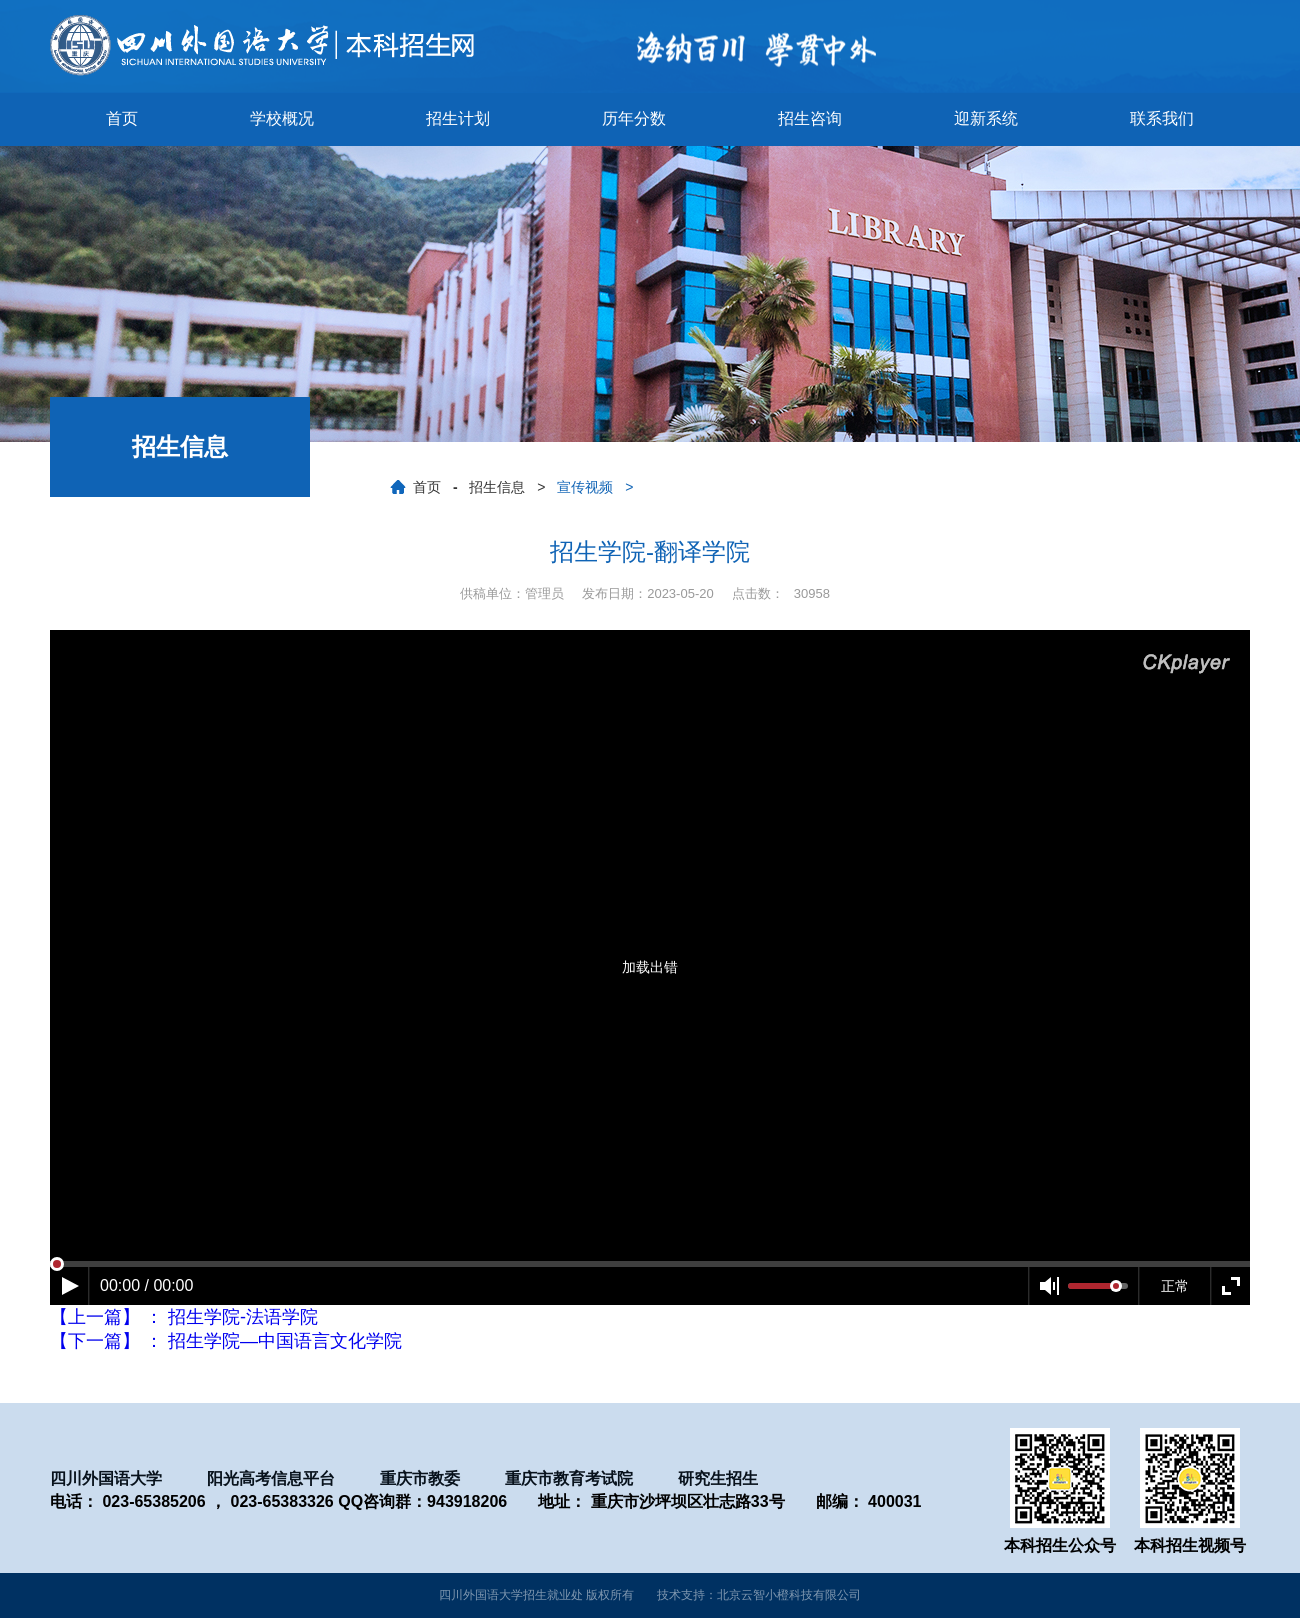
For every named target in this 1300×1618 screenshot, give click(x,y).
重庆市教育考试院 (569, 1478)
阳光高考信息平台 (271, 1478)
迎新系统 (986, 118)
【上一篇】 (184, 1317)
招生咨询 (810, 118)
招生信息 (497, 487)
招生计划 (458, 118)
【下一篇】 (226, 1341)
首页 (122, 118)
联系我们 (1162, 118)
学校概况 (282, 118)
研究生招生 (718, 1478)
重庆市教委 (420, 1478)
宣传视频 (585, 487)
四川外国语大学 (106, 1478)
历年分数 (634, 118)
